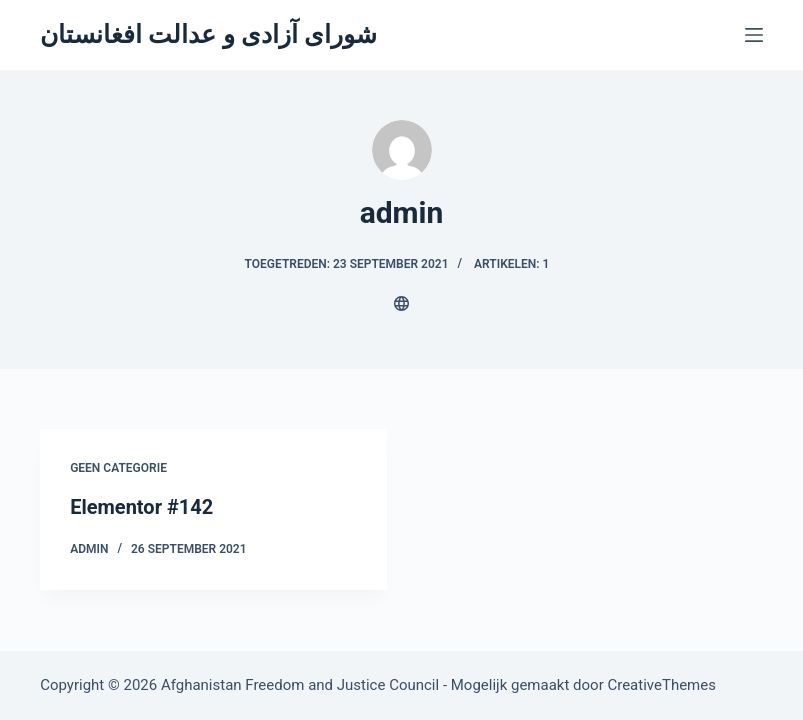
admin (89, 549)
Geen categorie (118, 468)
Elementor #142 (141, 507)
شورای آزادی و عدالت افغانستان (208, 34)
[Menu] (754, 35)
